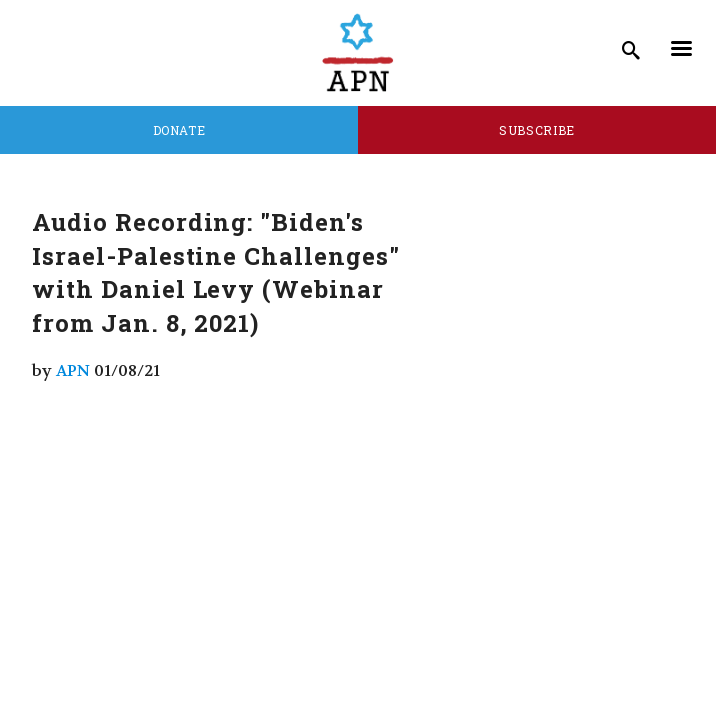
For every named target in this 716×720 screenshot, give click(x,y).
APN (73, 370)
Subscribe (537, 130)
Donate (179, 130)
